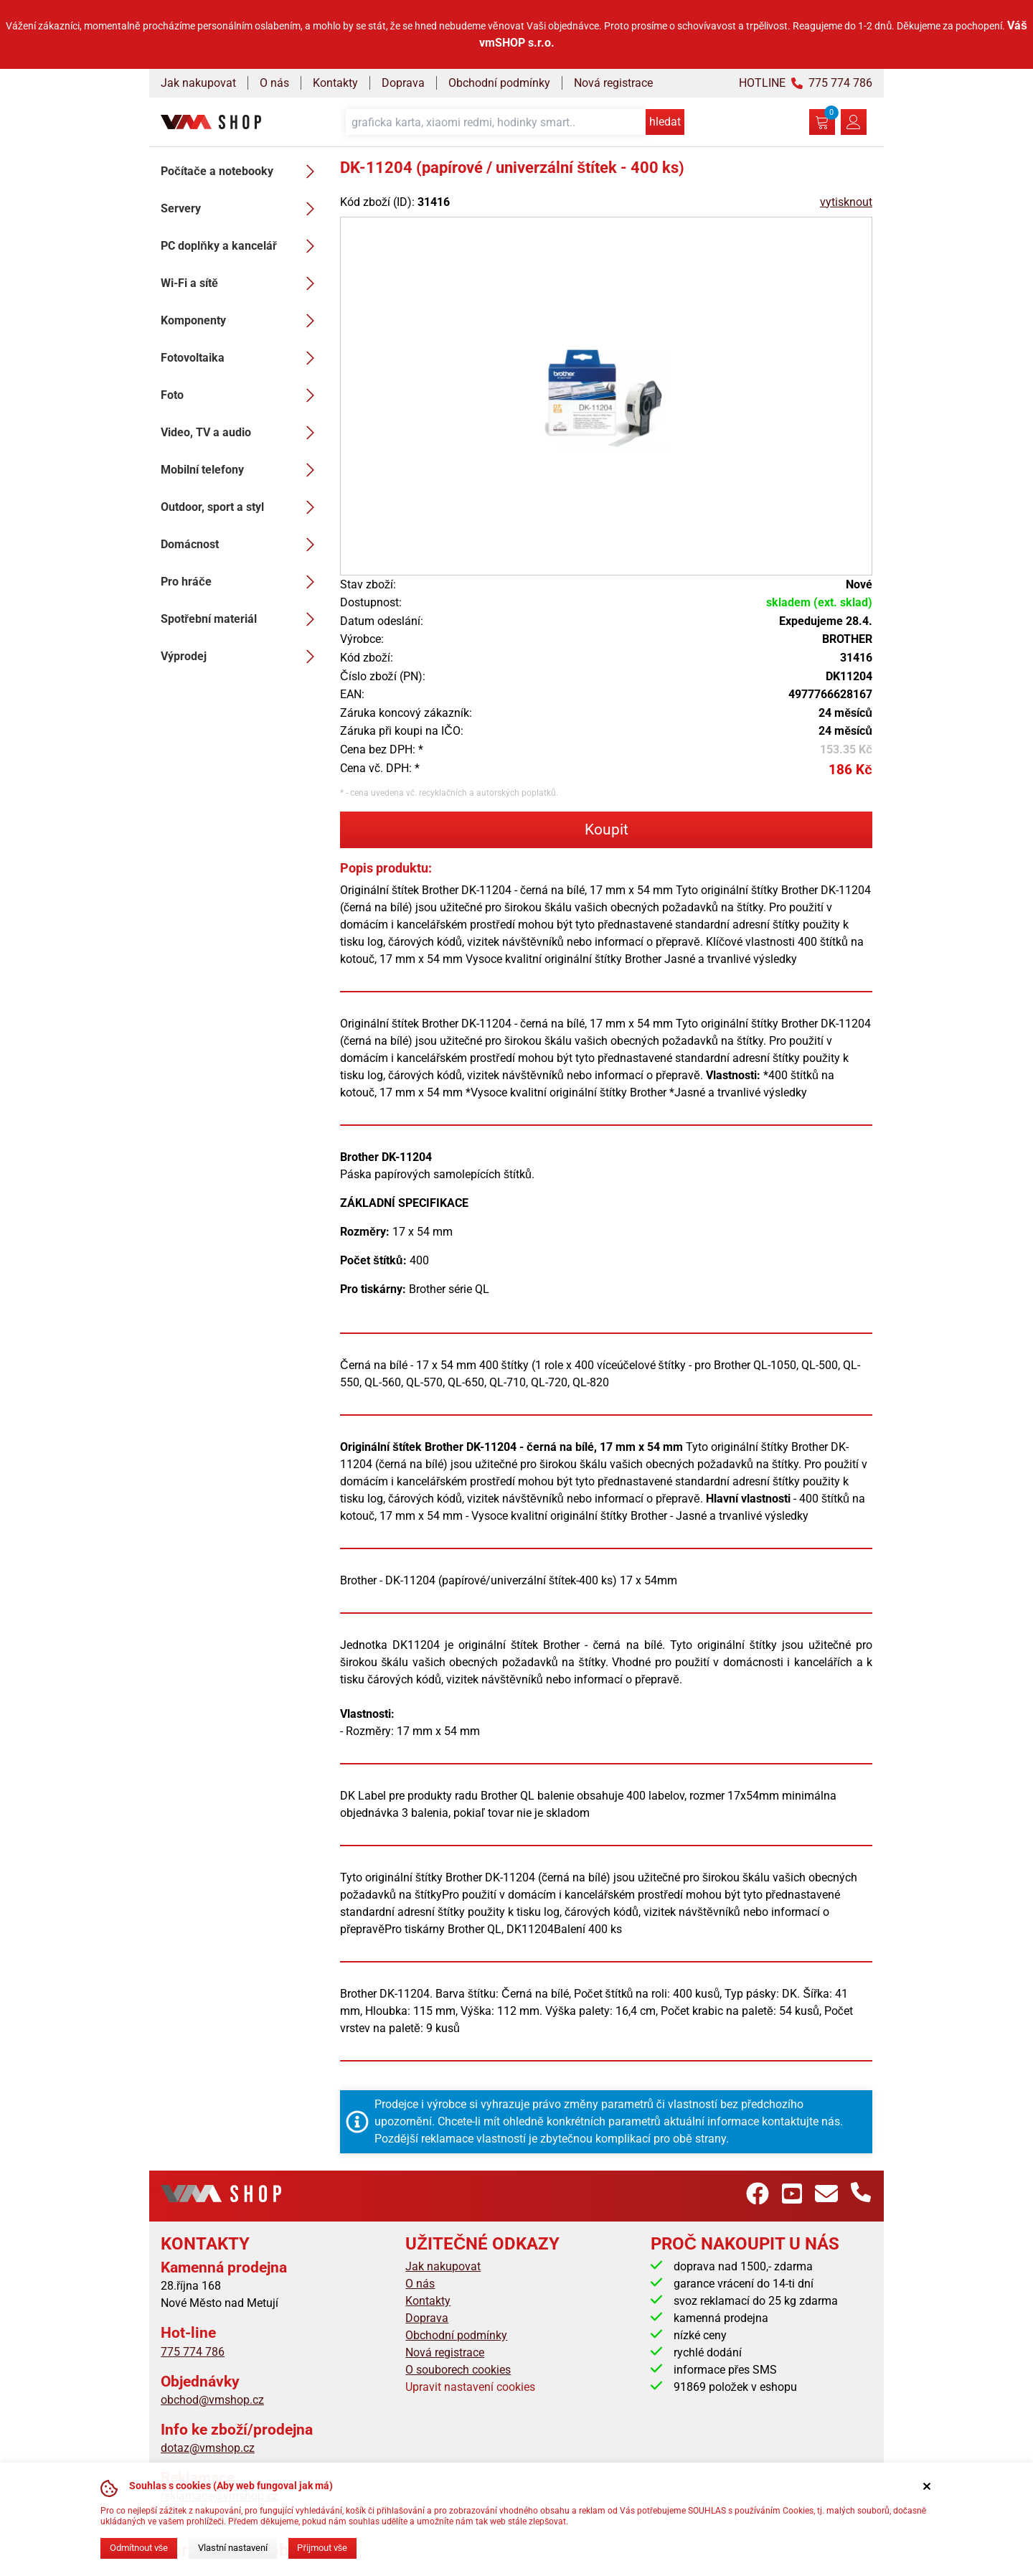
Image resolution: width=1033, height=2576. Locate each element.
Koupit (606, 829)
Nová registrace (613, 83)
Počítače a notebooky (242, 171)
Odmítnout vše (139, 2547)
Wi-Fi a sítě (242, 283)
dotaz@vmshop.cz (208, 2448)
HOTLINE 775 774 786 (805, 83)
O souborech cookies (458, 2370)
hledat (665, 121)
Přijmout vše (322, 2547)
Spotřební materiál (242, 619)
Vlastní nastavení (233, 2547)
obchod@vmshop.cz (212, 2400)
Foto (242, 395)
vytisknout (846, 202)
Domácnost (242, 545)
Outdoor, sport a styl (242, 507)
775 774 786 (193, 2352)
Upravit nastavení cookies (470, 2387)
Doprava (403, 83)
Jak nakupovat (198, 83)
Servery (242, 209)
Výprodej (242, 656)
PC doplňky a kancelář (242, 246)
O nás (274, 83)
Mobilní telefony (242, 470)
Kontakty (335, 83)
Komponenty (242, 321)
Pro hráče (242, 582)
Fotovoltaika (242, 358)
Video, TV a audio (242, 433)
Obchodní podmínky (499, 83)
